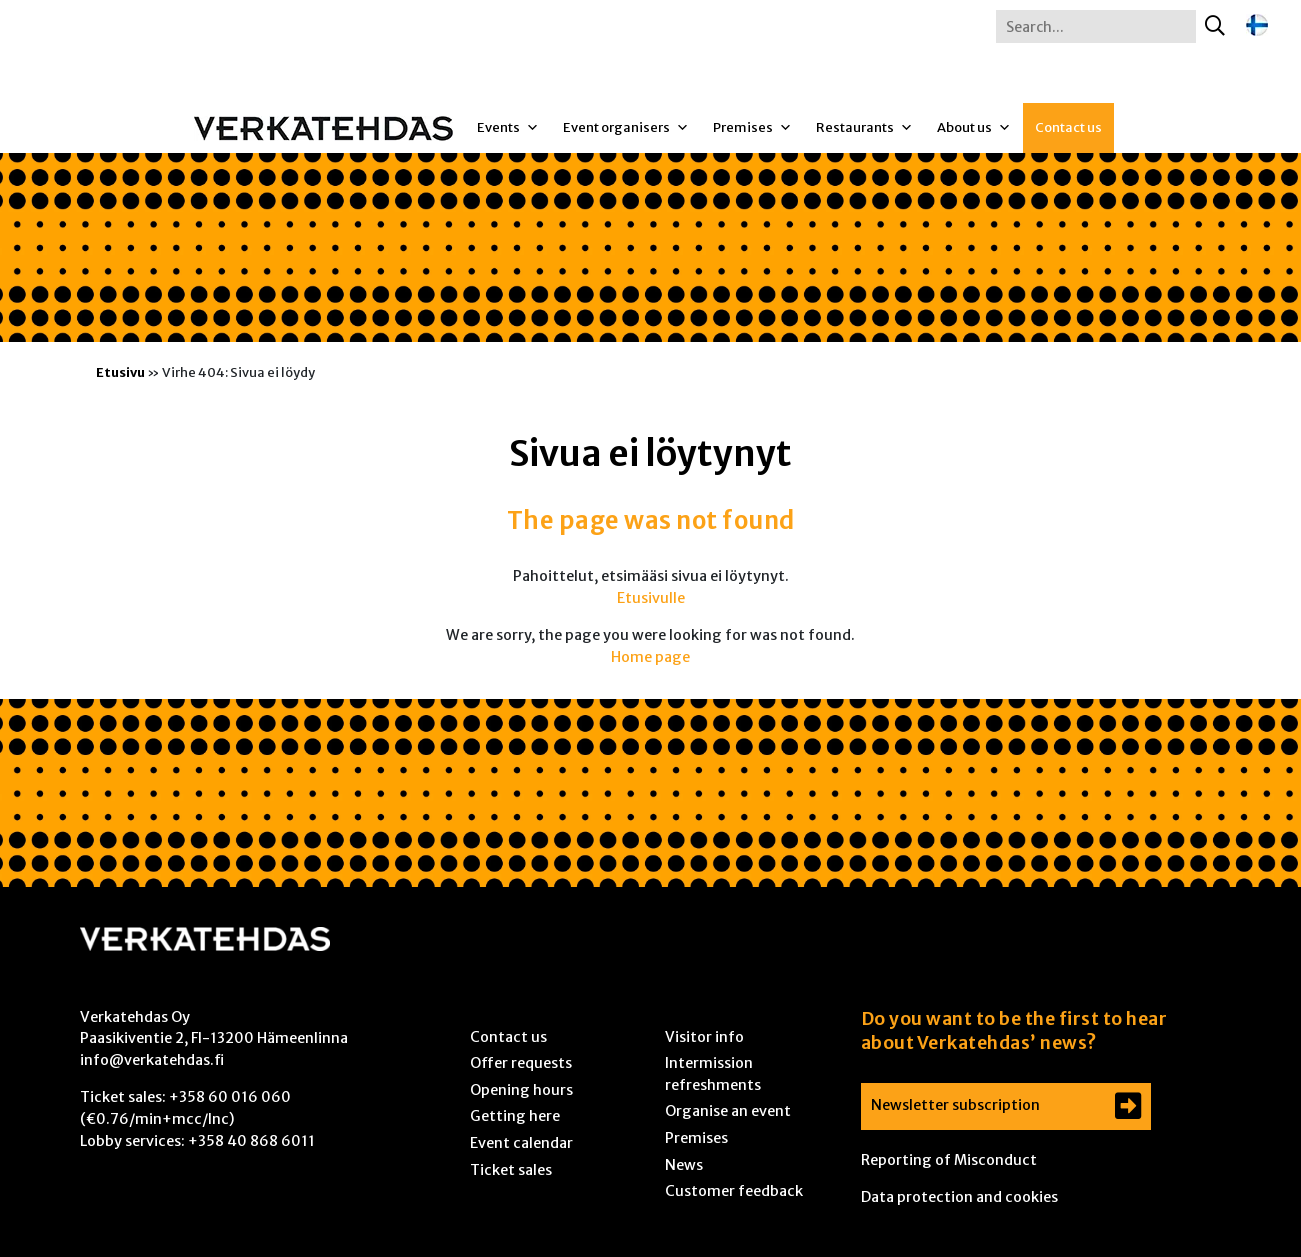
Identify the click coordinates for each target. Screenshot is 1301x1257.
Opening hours (521, 1090)
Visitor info (704, 1037)
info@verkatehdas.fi (152, 1060)
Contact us (1068, 127)
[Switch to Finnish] (1257, 25)
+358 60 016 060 (230, 1097)
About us (974, 128)
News (684, 1165)
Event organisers (626, 128)
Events (508, 128)
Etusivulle (651, 598)
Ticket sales (511, 1170)
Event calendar (521, 1143)
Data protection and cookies (959, 1197)
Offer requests (521, 1063)
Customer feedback (734, 1191)
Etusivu (120, 372)
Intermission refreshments (713, 1074)
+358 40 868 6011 (251, 1141)
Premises (752, 128)
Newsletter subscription (955, 1105)
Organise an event (728, 1111)
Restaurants (864, 128)
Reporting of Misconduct (949, 1160)
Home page (650, 657)
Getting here (515, 1116)
